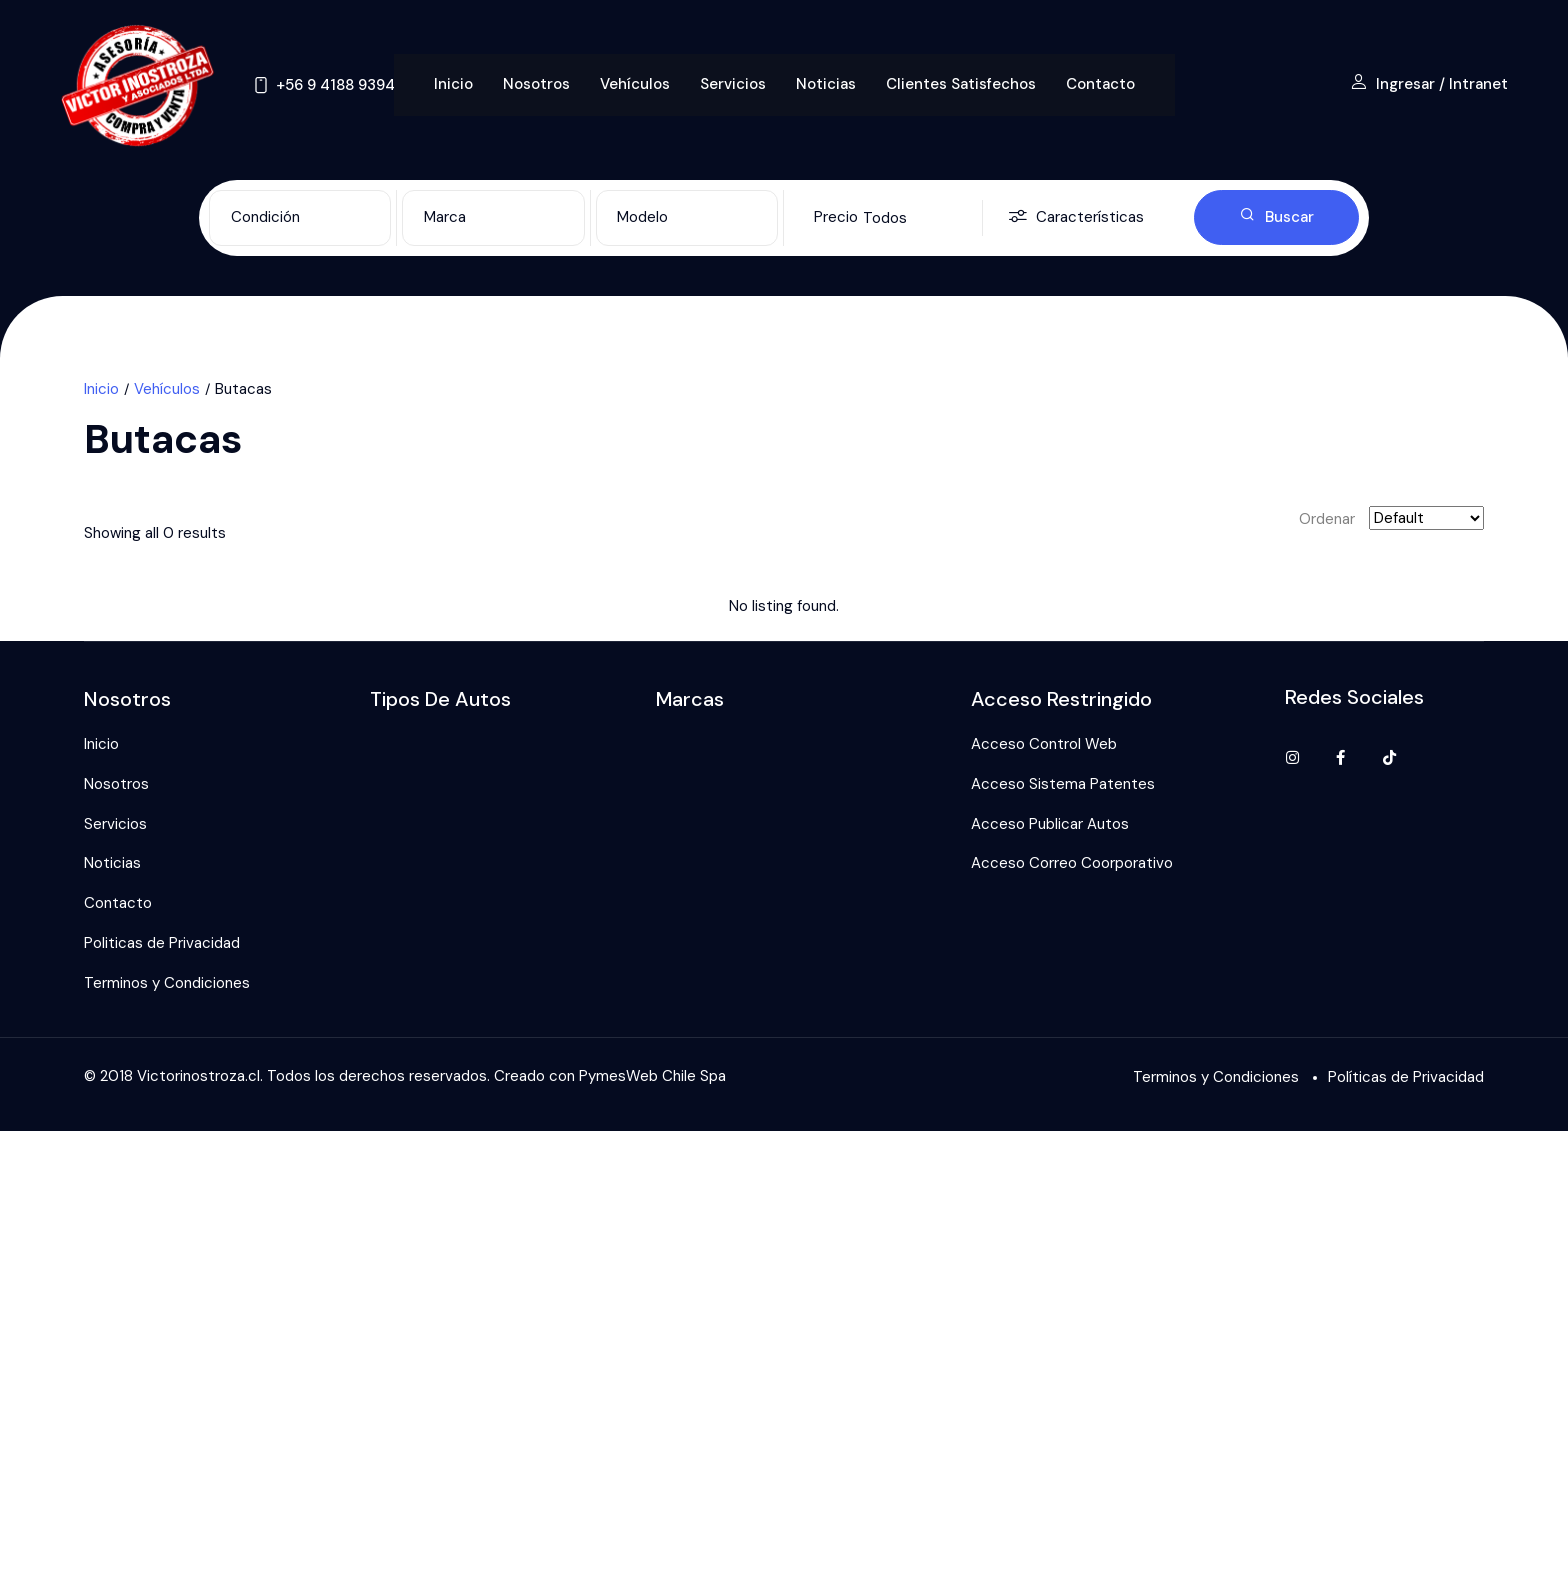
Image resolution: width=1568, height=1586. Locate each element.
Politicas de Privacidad (162, 943)
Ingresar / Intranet (1429, 84)
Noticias (826, 84)
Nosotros (536, 84)
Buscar (1277, 217)
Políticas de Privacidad (1406, 1077)
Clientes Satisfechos (961, 84)
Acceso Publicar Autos (1050, 824)
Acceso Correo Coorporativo (1072, 863)
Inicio (453, 84)
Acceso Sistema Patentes (1063, 784)
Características (1076, 217)
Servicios (733, 84)
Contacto (1100, 84)
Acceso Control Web (1044, 744)
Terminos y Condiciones (167, 983)
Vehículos (635, 84)
